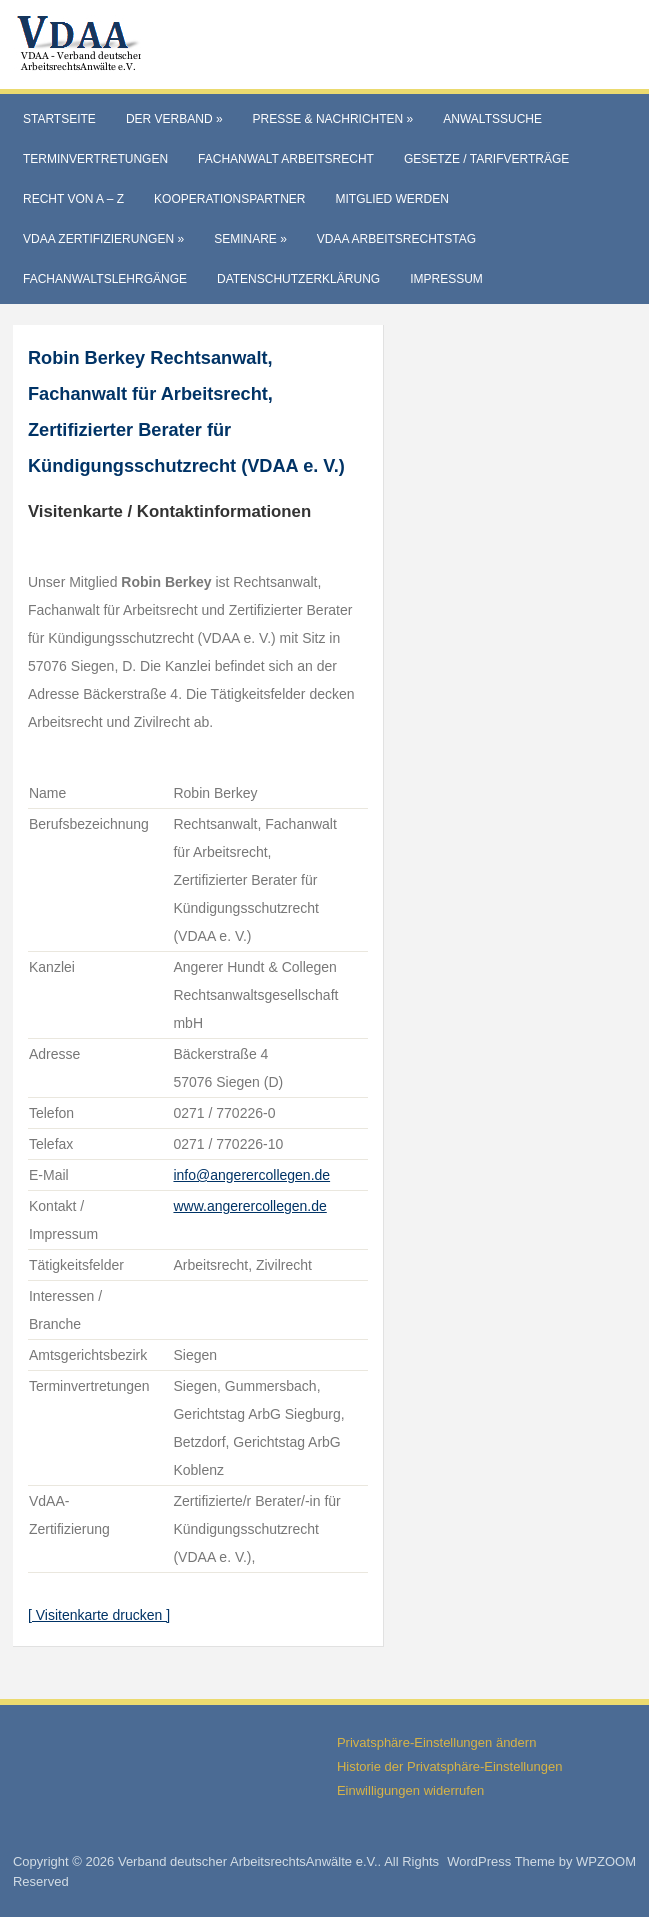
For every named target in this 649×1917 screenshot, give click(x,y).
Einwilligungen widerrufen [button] (410, 1790)
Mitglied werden (391, 199)
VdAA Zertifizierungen (103, 239)
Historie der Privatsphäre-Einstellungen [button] (449, 1766)
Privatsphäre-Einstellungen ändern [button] (436, 1742)
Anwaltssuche (492, 119)
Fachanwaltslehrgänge (105, 279)
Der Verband (174, 119)
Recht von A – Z (73, 199)
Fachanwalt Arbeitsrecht (286, 159)
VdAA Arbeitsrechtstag (396, 239)
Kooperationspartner (229, 199)
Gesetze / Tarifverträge (486, 159)
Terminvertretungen (95, 159)
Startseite (59, 119)
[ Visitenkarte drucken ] (99, 1615)
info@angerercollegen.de (251, 1175)
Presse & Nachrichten (333, 119)
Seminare (250, 239)
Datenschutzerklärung (298, 279)
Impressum (446, 279)
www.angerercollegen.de (249, 1206)
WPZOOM (606, 1861)
